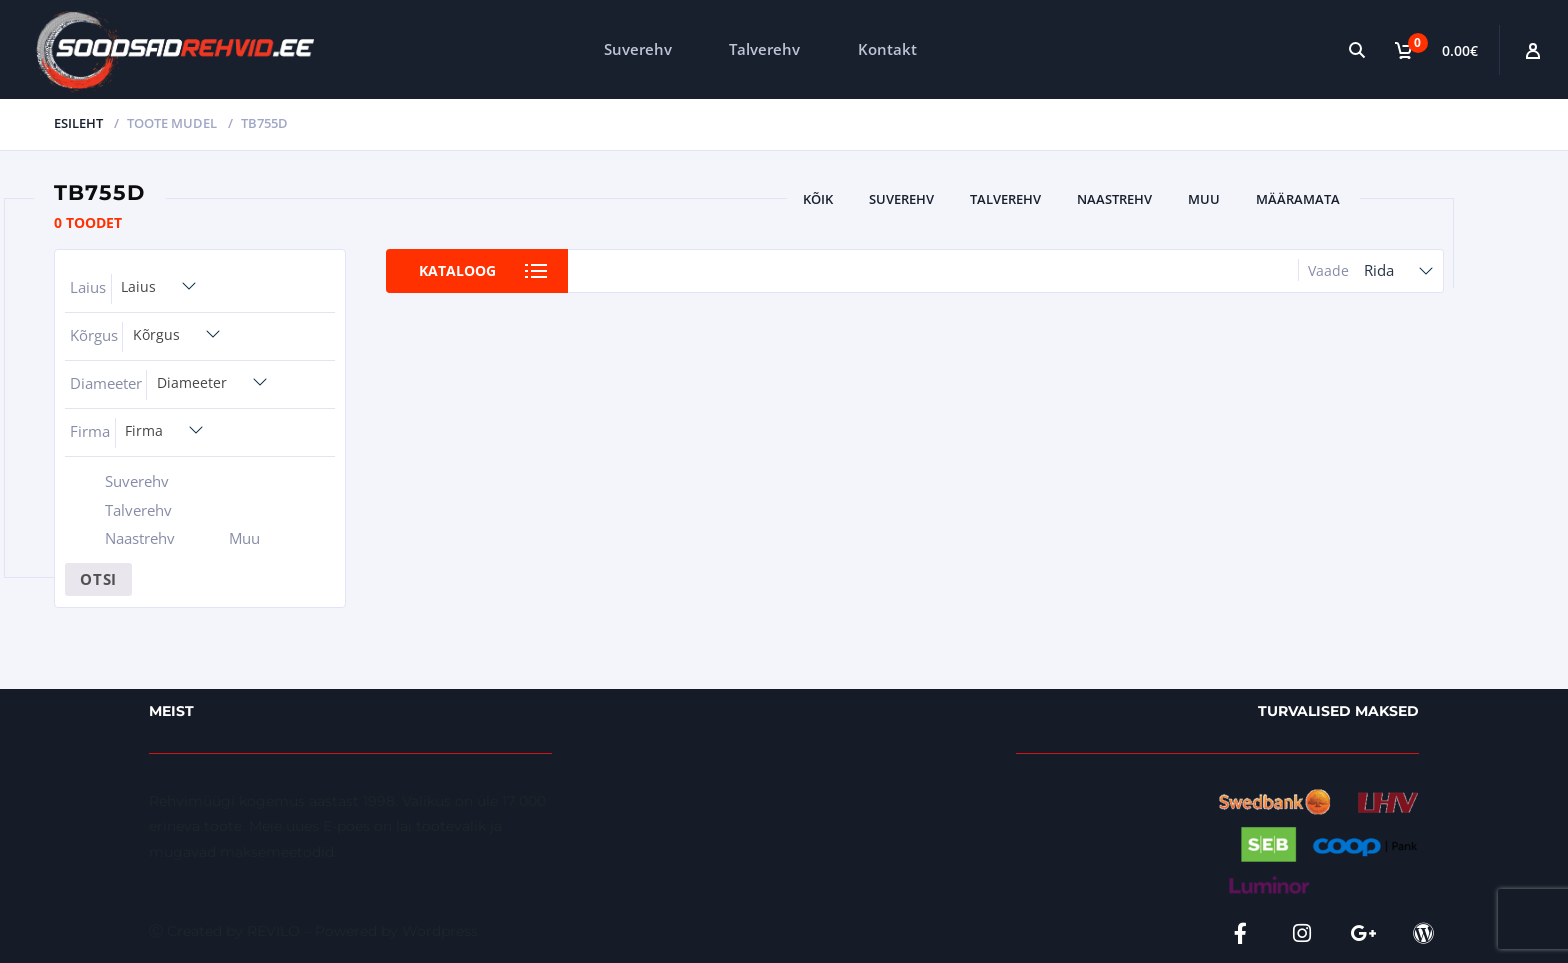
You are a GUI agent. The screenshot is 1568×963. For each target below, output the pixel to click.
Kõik (818, 199)
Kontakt (887, 49)
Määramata (1298, 199)
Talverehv (764, 49)
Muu (1204, 199)
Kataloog (457, 270)
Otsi (98, 579)
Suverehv (638, 49)
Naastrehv (1114, 199)
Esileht (78, 123)
